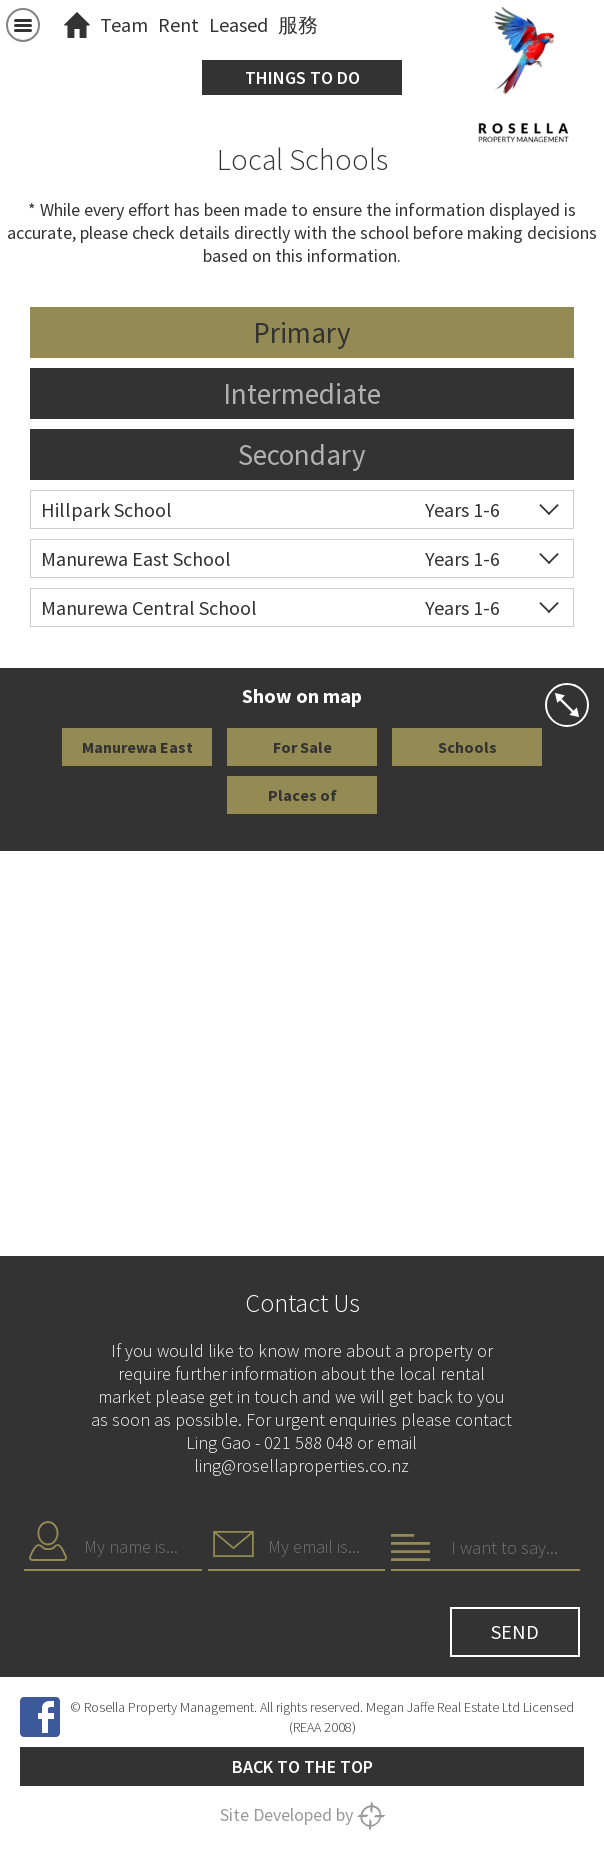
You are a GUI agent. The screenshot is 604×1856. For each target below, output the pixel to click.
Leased (238, 24)
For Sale (302, 747)
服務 (298, 24)
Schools (467, 747)
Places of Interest (302, 799)
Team (124, 24)
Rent (178, 24)
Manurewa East (137, 747)
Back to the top (302, 1766)
